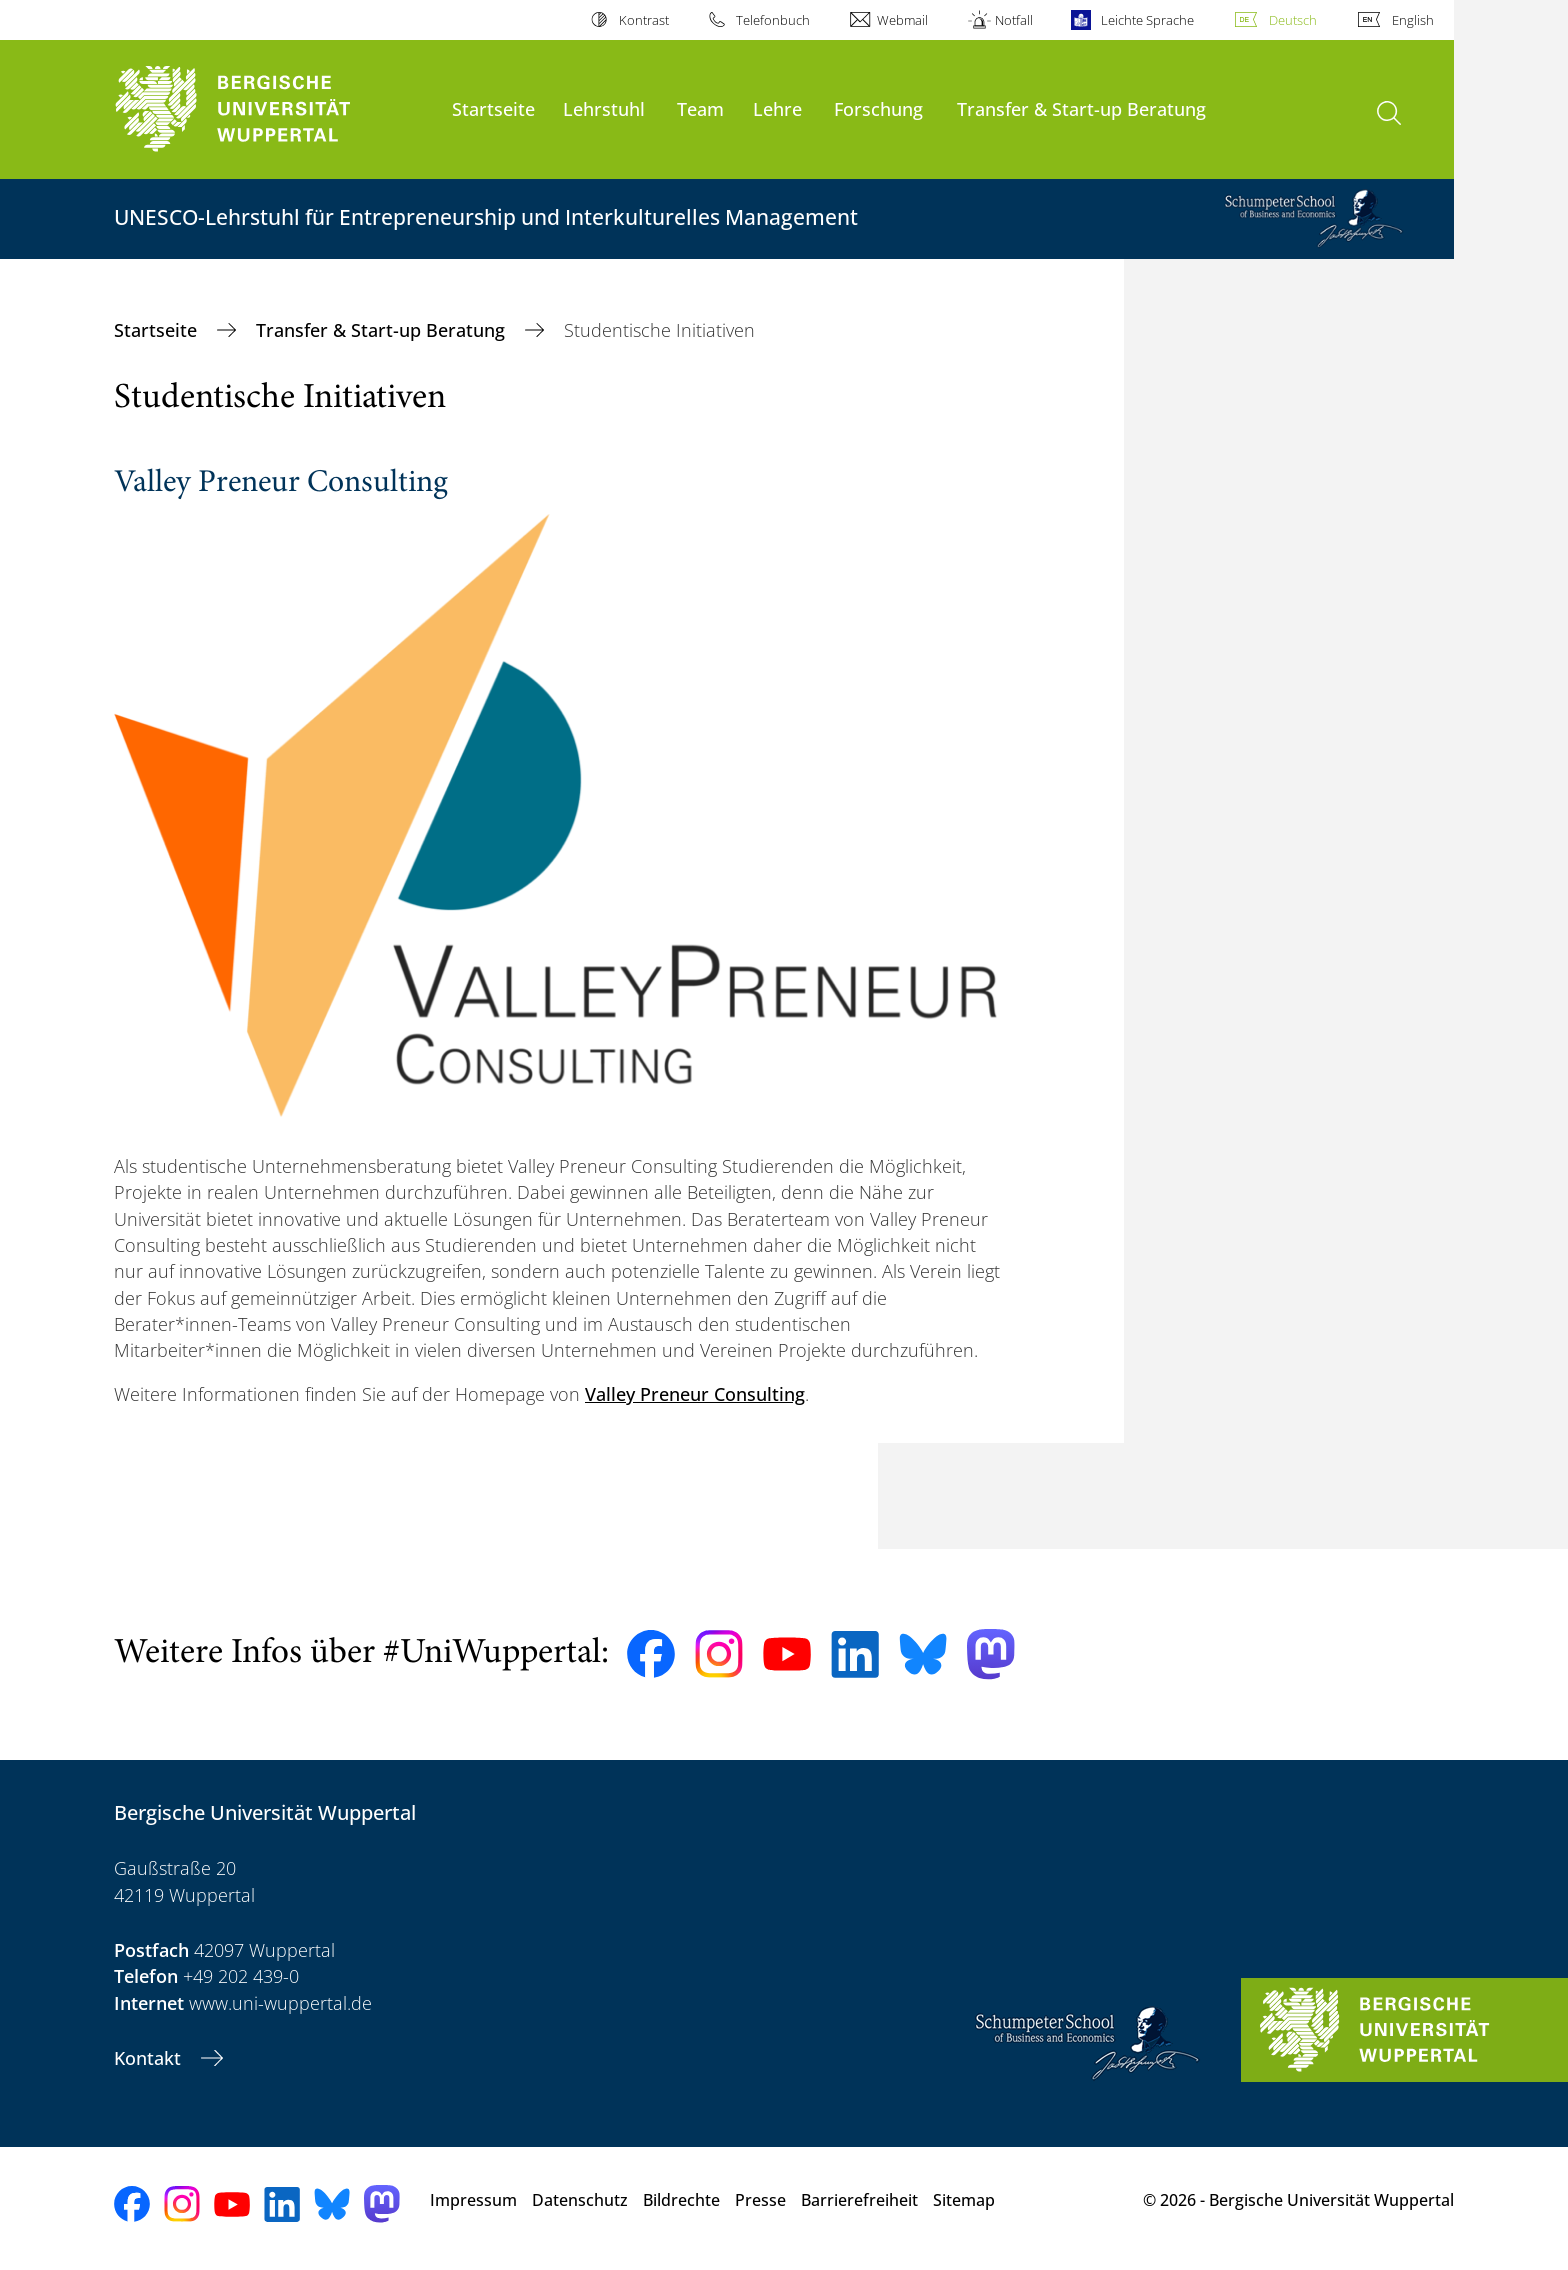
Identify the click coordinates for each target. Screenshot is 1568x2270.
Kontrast (644, 20)
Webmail (902, 20)
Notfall (1014, 20)
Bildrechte (681, 2200)
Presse (760, 2200)
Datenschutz (580, 2200)
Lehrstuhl (604, 108)
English (1413, 20)
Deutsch (1293, 20)
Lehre (777, 108)
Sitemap (964, 2200)
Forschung (878, 108)
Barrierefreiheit (859, 2200)
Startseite (493, 108)
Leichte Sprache (1147, 20)
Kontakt (150, 2058)
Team (700, 108)
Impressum (473, 2200)
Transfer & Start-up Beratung (1081, 108)
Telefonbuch (773, 20)
